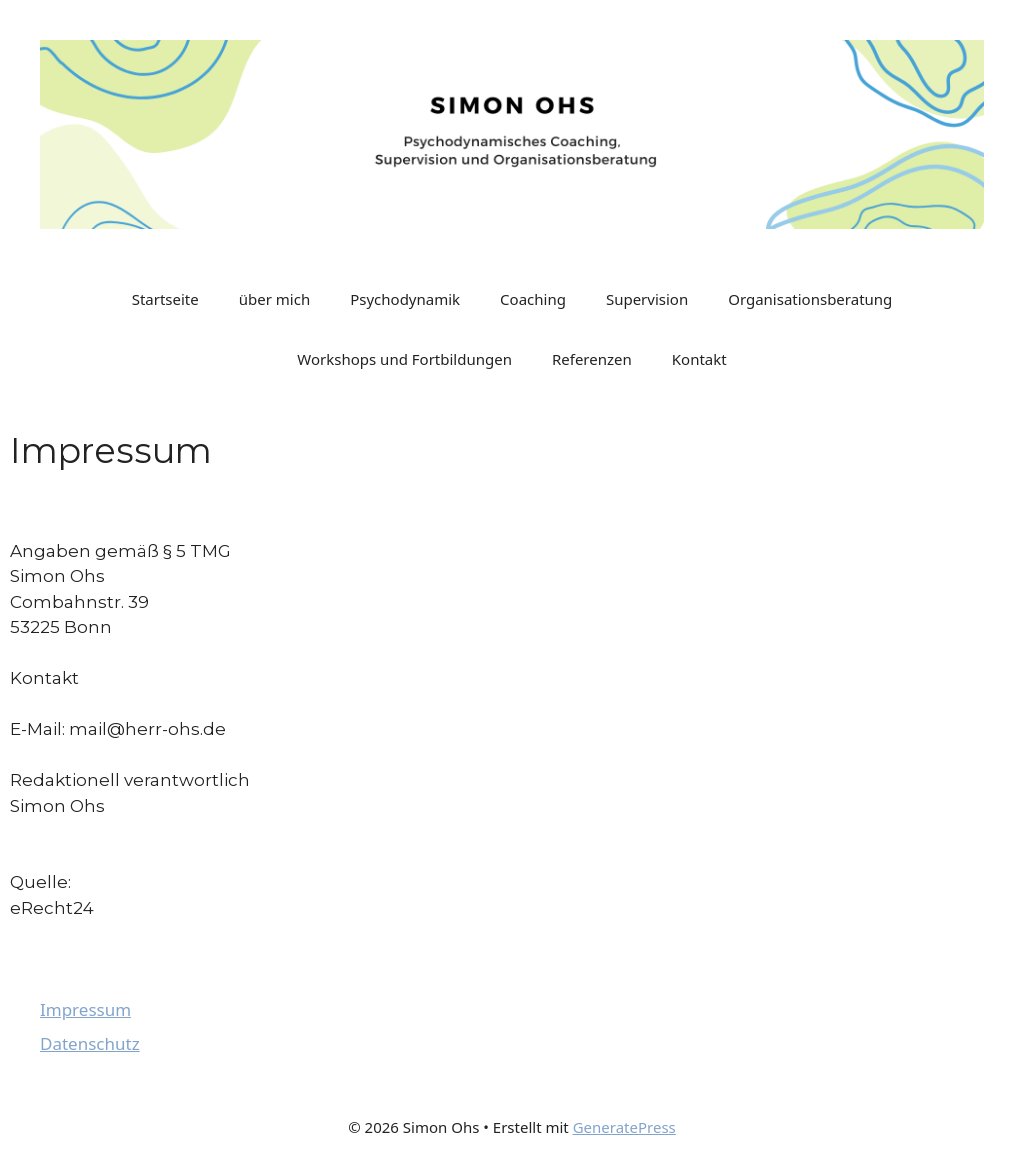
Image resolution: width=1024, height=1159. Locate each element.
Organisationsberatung (810, 299)
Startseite (165, 299)
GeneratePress (624, 1127)
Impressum (85, 1009)
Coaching (533, 299)
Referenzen (592, 359)
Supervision (647, 299)
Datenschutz (90, 1043)
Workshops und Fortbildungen (404, 359)
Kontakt (699, 359)
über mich (274, 299)
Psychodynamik (405, 299)
